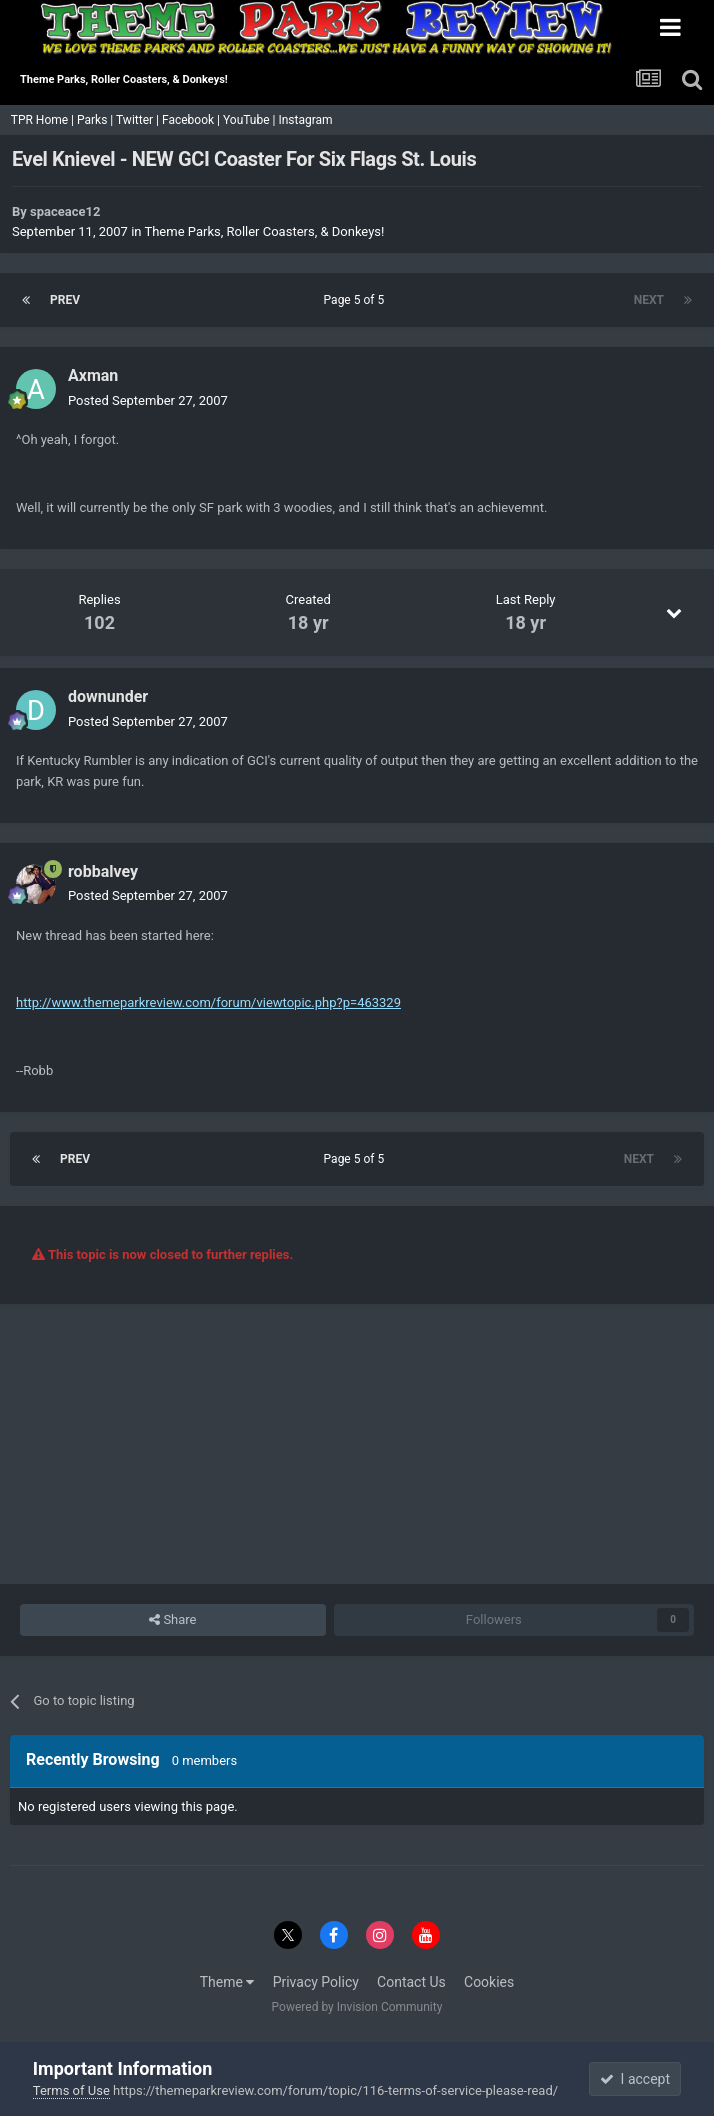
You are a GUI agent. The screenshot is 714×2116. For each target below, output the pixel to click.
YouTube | (251, 120)
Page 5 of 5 (357, 300)
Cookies (489, 1982)
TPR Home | (41, 120)
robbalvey (103, 871)
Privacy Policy (316, 1982)
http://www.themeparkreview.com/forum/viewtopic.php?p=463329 (208, 1002)
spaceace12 (65, 211)
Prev (65, 300)
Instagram (306, 120)
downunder (108, 696)
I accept (635, 2079)
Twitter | (139, 120)
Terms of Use (71, 2090)
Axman (93, 375)
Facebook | (192, 120)
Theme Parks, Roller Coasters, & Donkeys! (264, 231)
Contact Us (411, 1982)
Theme (227, 1982)
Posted (148, 400)
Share (172, 1620)
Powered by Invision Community (357, 2007)
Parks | (96, 120)
